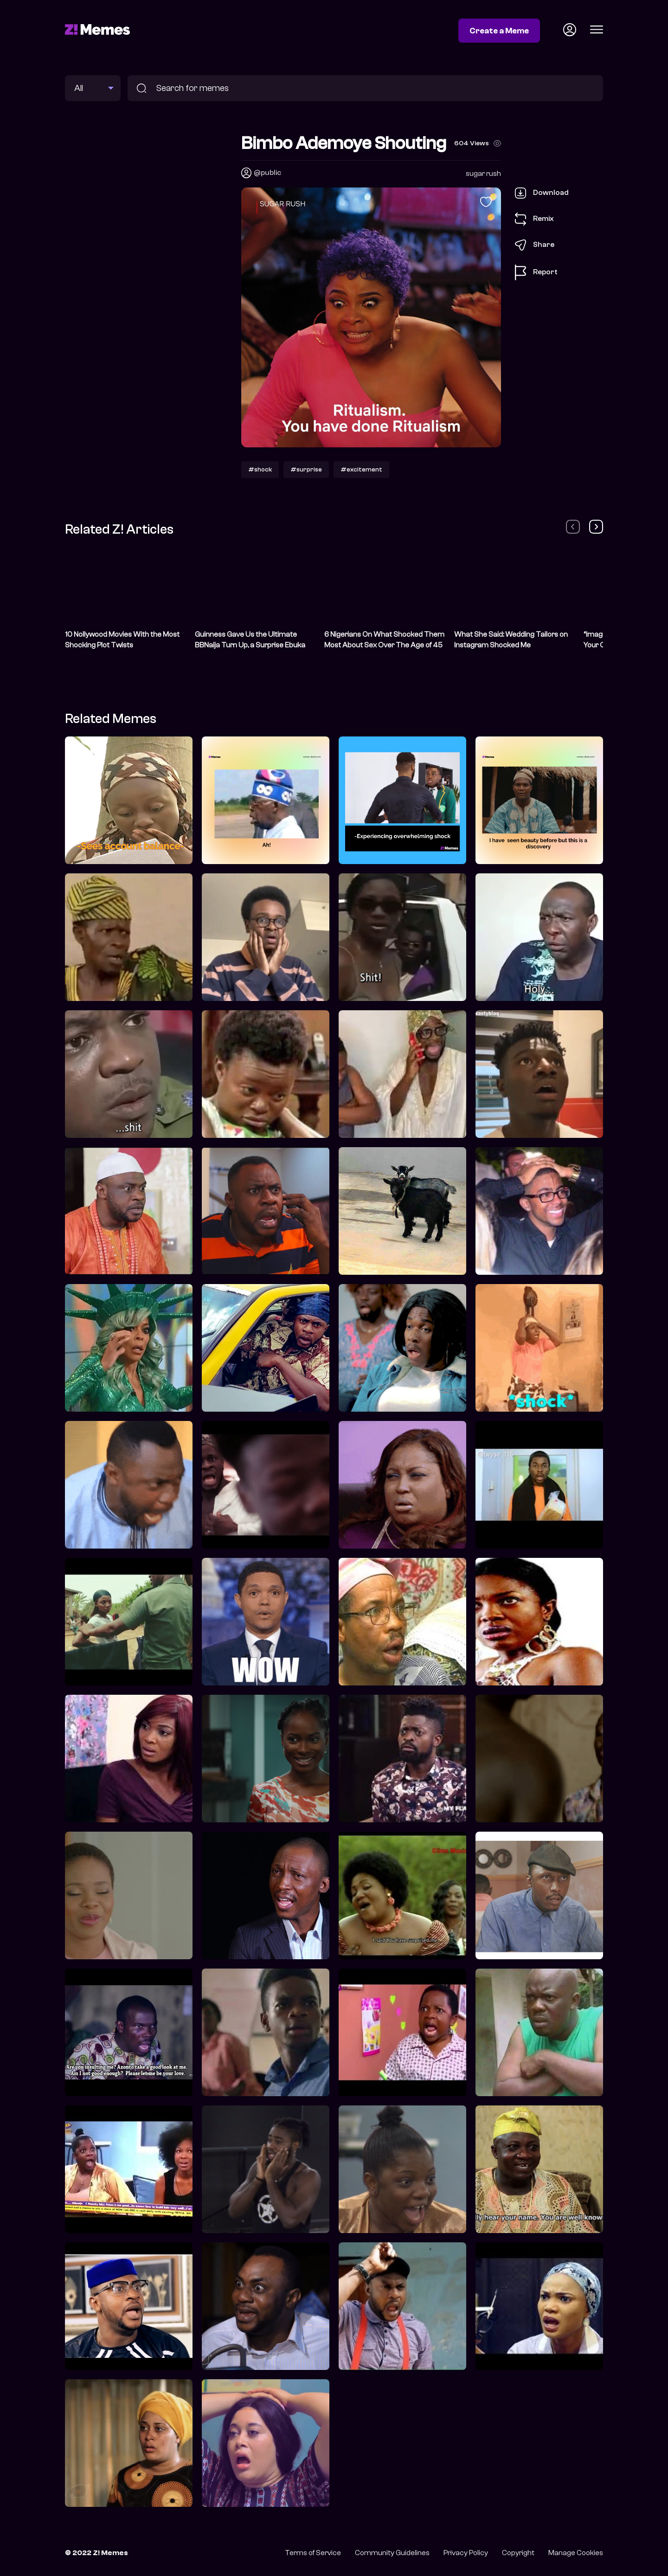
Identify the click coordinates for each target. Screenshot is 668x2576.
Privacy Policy (465, 2553)
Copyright (518, 2553)
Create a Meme (499, 30)
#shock (260, 469)
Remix (534, 219)
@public (267, 172)
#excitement (361, 469)
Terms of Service (313, 2553)
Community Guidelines (392, 2553)
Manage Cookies (575, 2553)
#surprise (306, 469)
